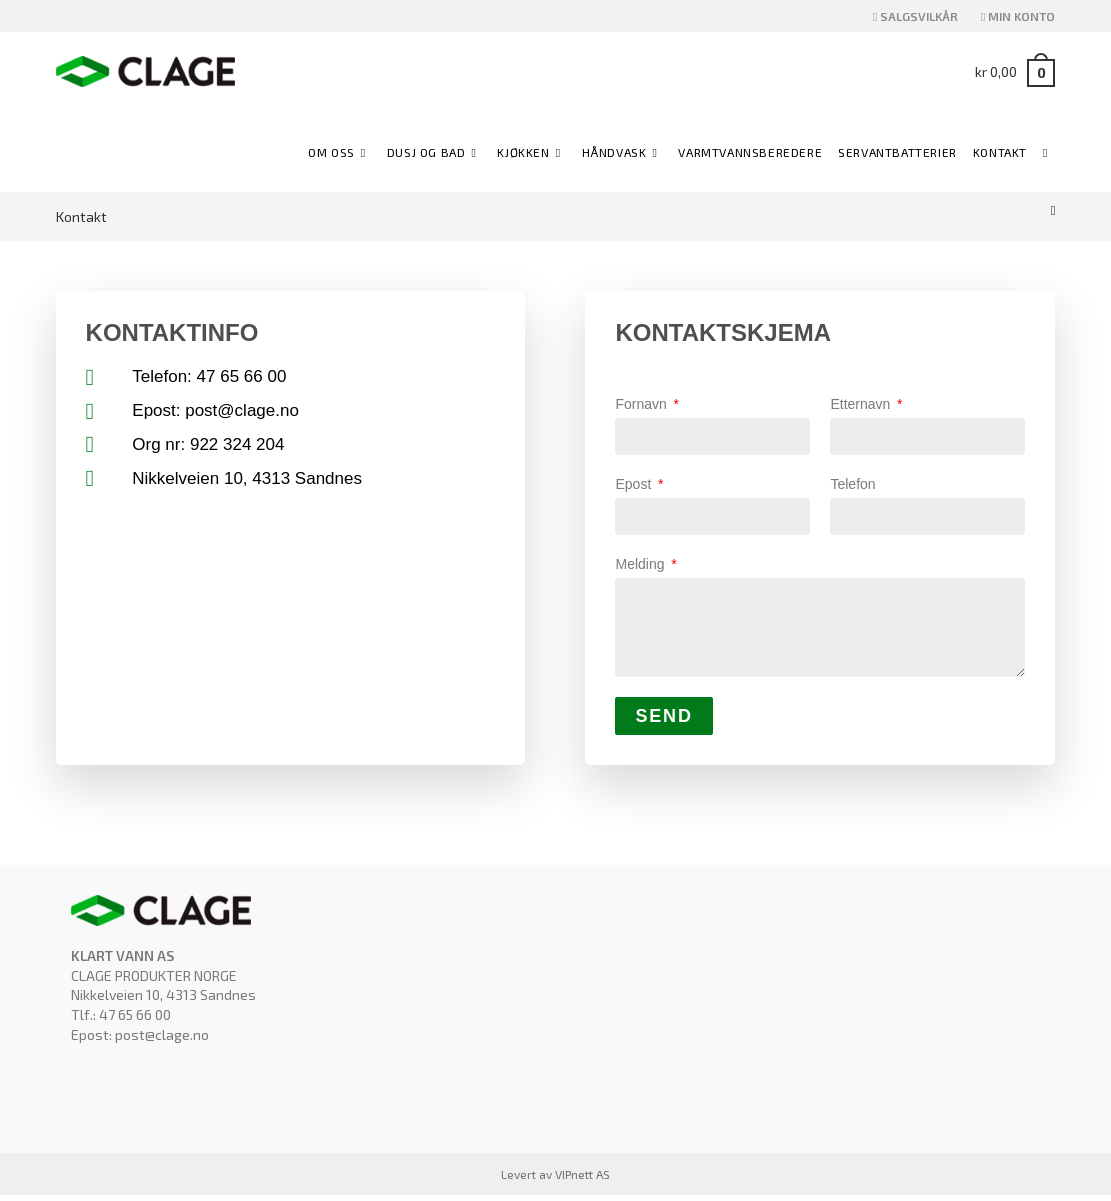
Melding (641, 567)
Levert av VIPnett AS (555, 1180)
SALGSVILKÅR (915, 16)
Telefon (852, 486)
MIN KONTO (1018, 16)
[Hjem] (1053, 210)
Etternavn (862, 404)
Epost (635, 486)
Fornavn (642, 404)
